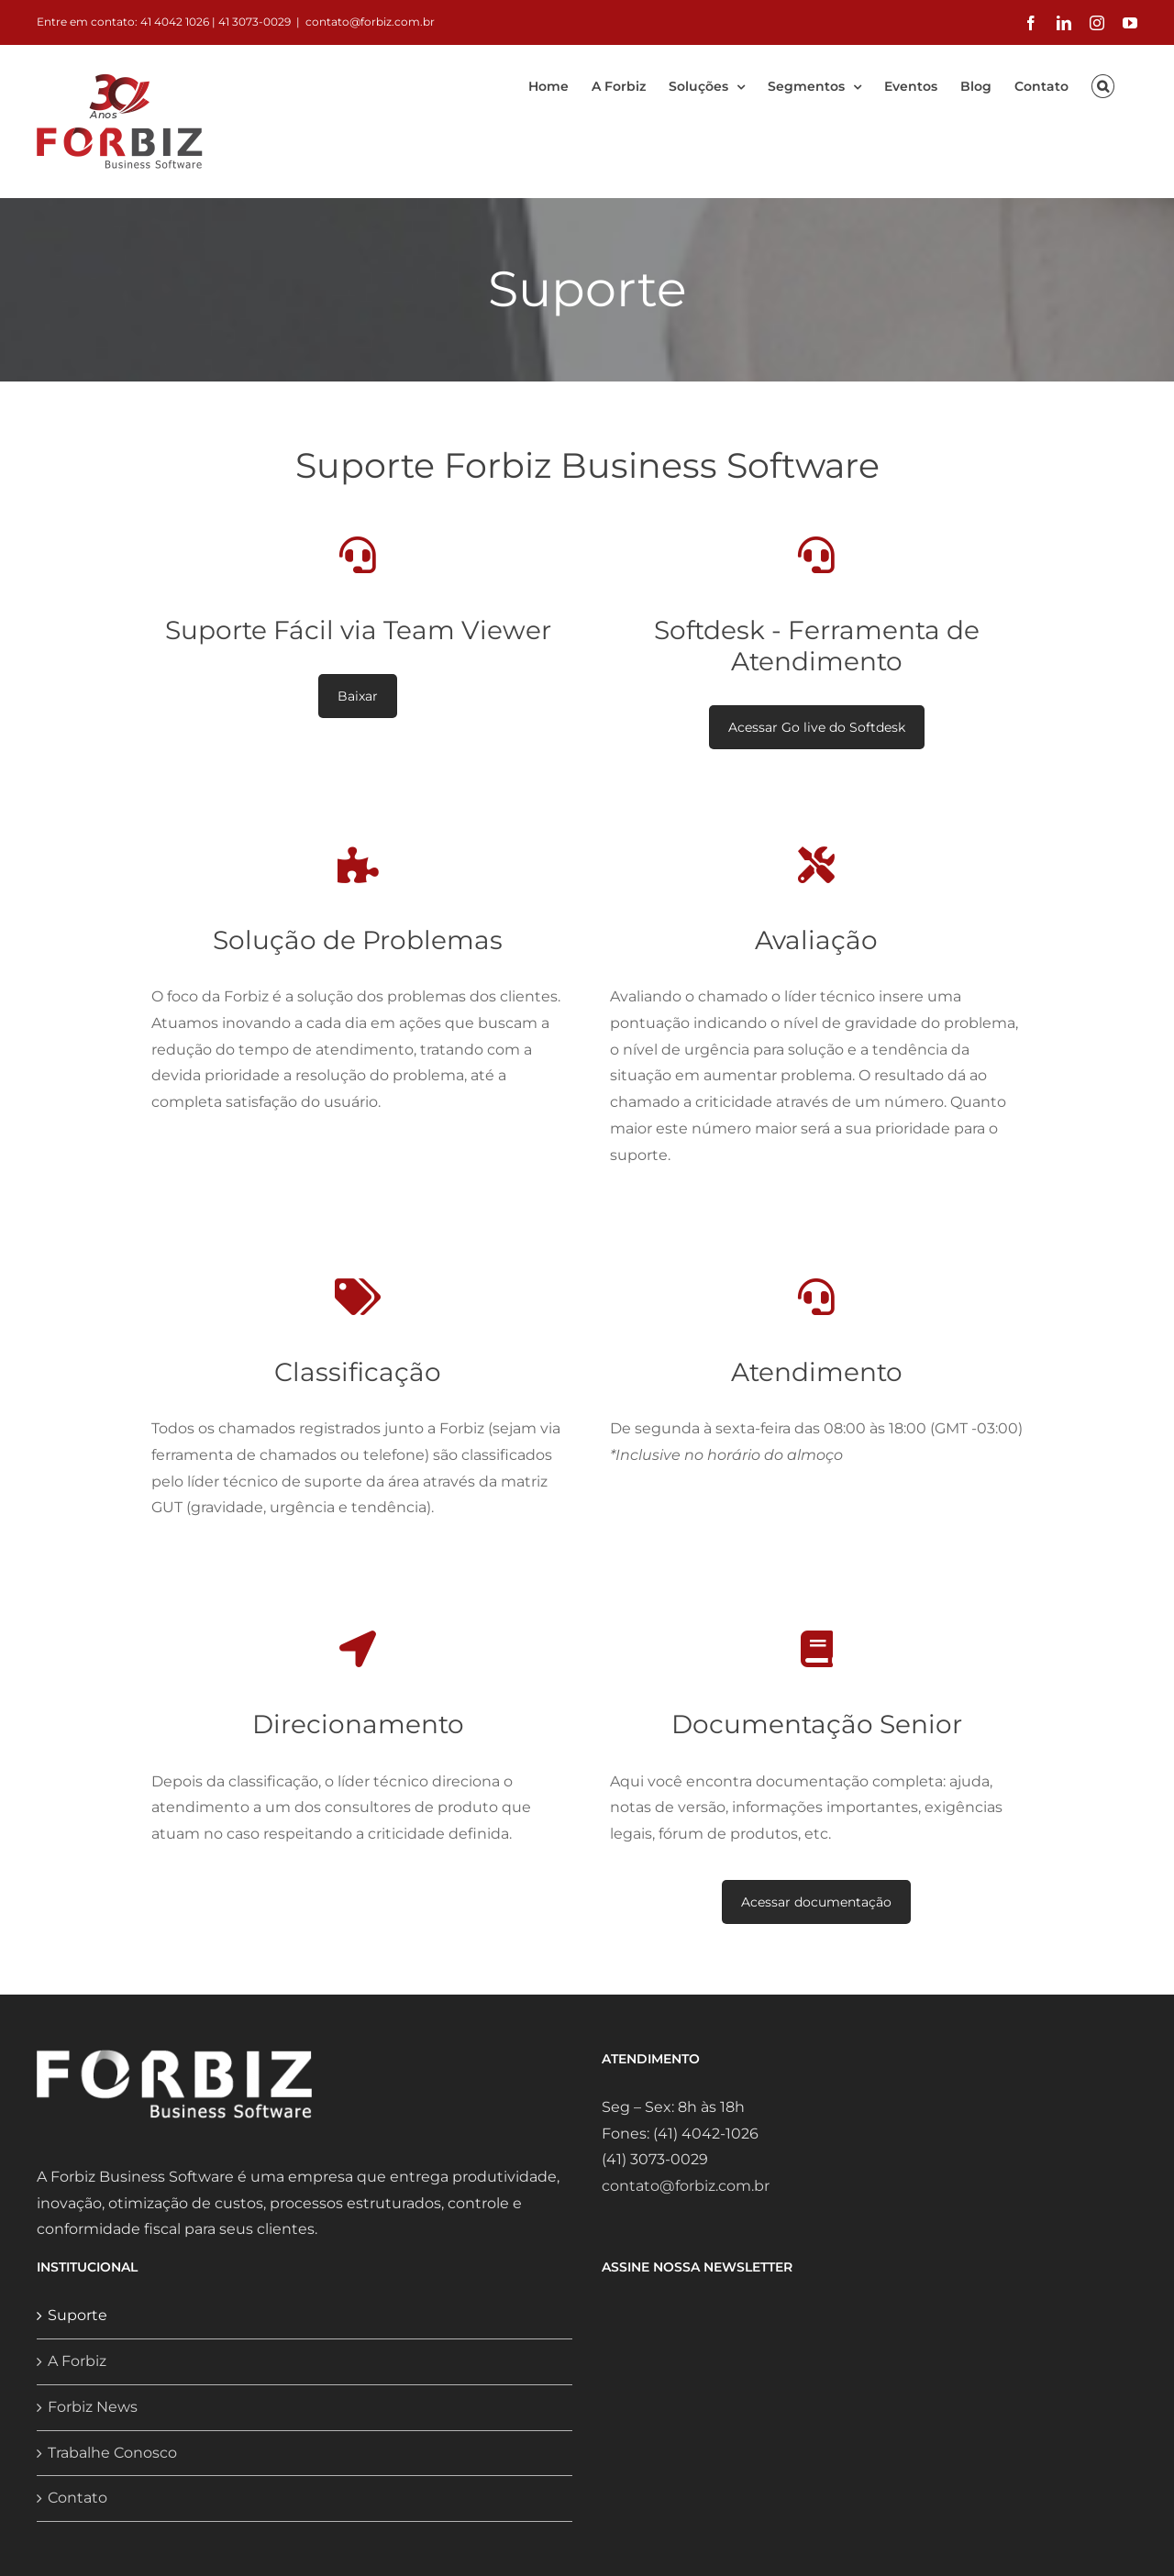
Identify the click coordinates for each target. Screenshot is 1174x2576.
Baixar (358, 696)
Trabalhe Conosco (112, 2452)
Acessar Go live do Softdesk (816, 727)
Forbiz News (93, 2407)
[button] (1102, 83)
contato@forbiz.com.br (370, 21)
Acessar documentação (816, 1902)
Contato (77, 2497)
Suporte (77, 2315)
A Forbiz (77, 2361)
